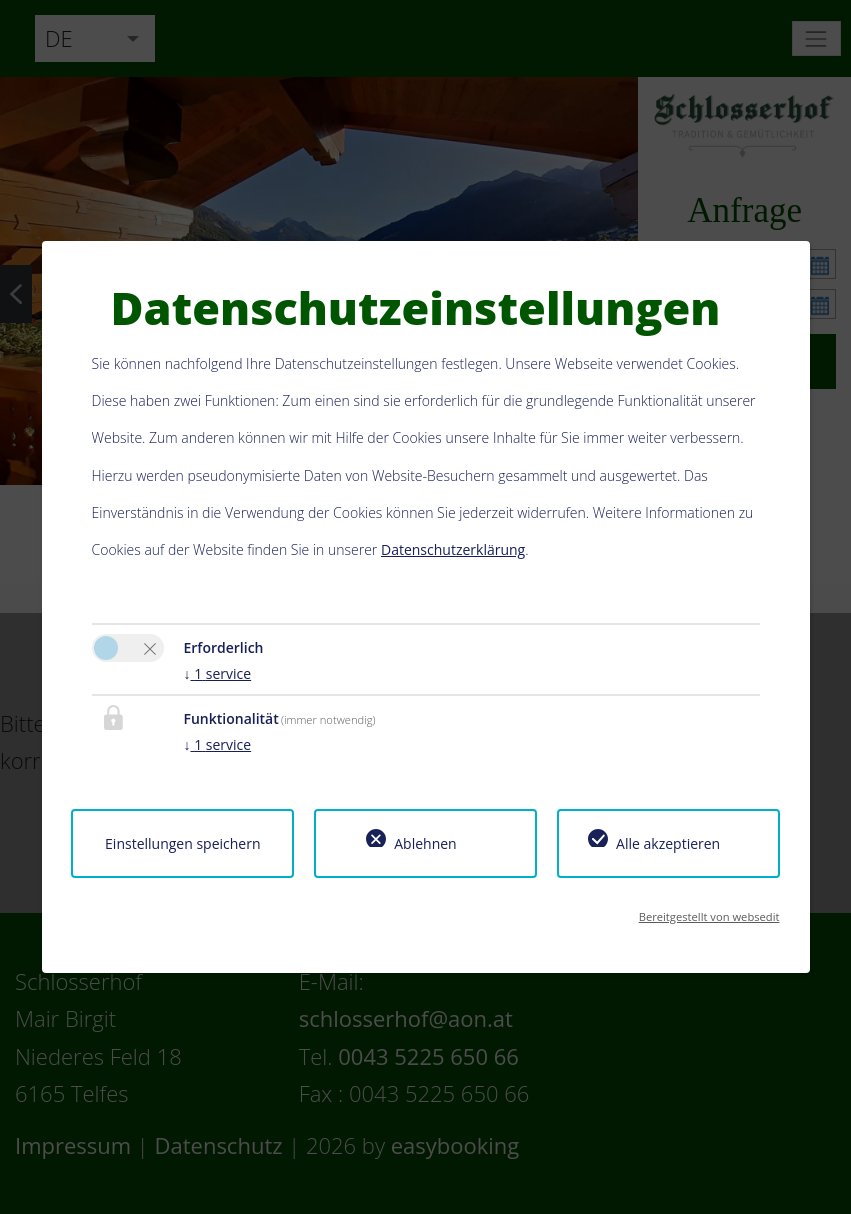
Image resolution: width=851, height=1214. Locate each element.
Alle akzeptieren (668, 843)
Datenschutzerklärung (453, 549)
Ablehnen (425, 843)
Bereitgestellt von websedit (709, 916)
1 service (218, 673)
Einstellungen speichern (182, 843)
